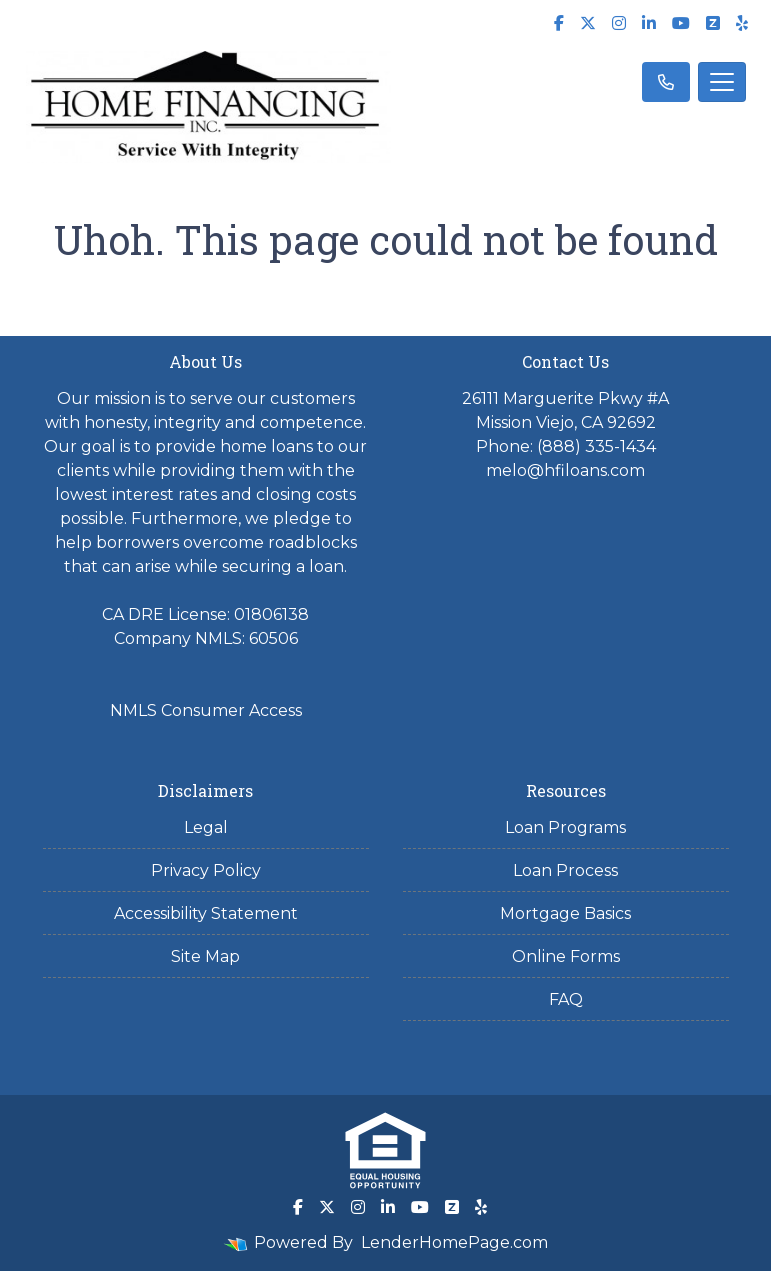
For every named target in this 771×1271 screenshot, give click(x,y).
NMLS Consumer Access (206, 710)
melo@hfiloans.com (565, 470)
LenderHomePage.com (454, 1242)
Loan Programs (565, 827)
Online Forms (566, 956)
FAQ (566, 999)
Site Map (205, 956)
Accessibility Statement (206, 913)
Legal (206, 827)
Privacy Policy (206, 870)
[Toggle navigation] (722, 82)
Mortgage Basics (565, 913)
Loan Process (565, 870)
